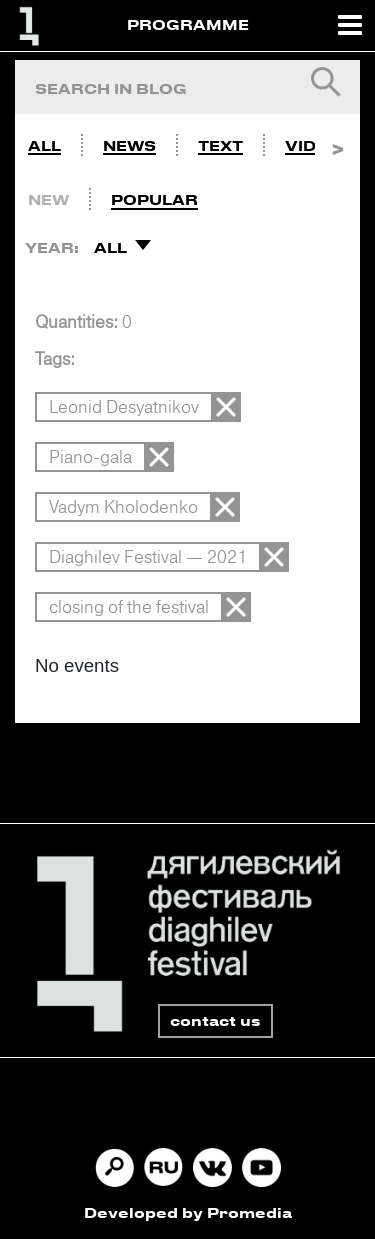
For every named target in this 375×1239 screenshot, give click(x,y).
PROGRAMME (188, 24)
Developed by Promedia (188, 1212)
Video (313, 145)
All (44, 145)
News (129, 145)
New (48, 199)
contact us (215, 1020)
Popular (154, 199)
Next (337, 141)
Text (220, 145)
